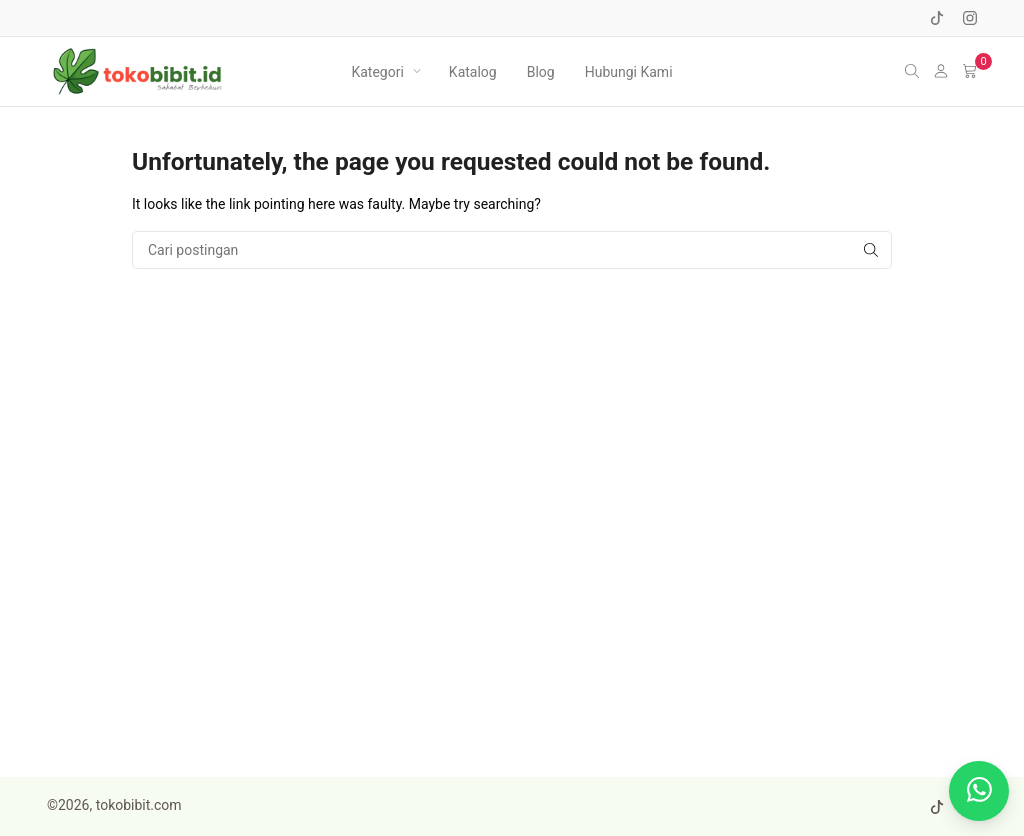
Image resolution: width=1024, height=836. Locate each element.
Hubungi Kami (629, 72)
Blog (541, 72)
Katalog (473, 72)
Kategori (377, 72)
